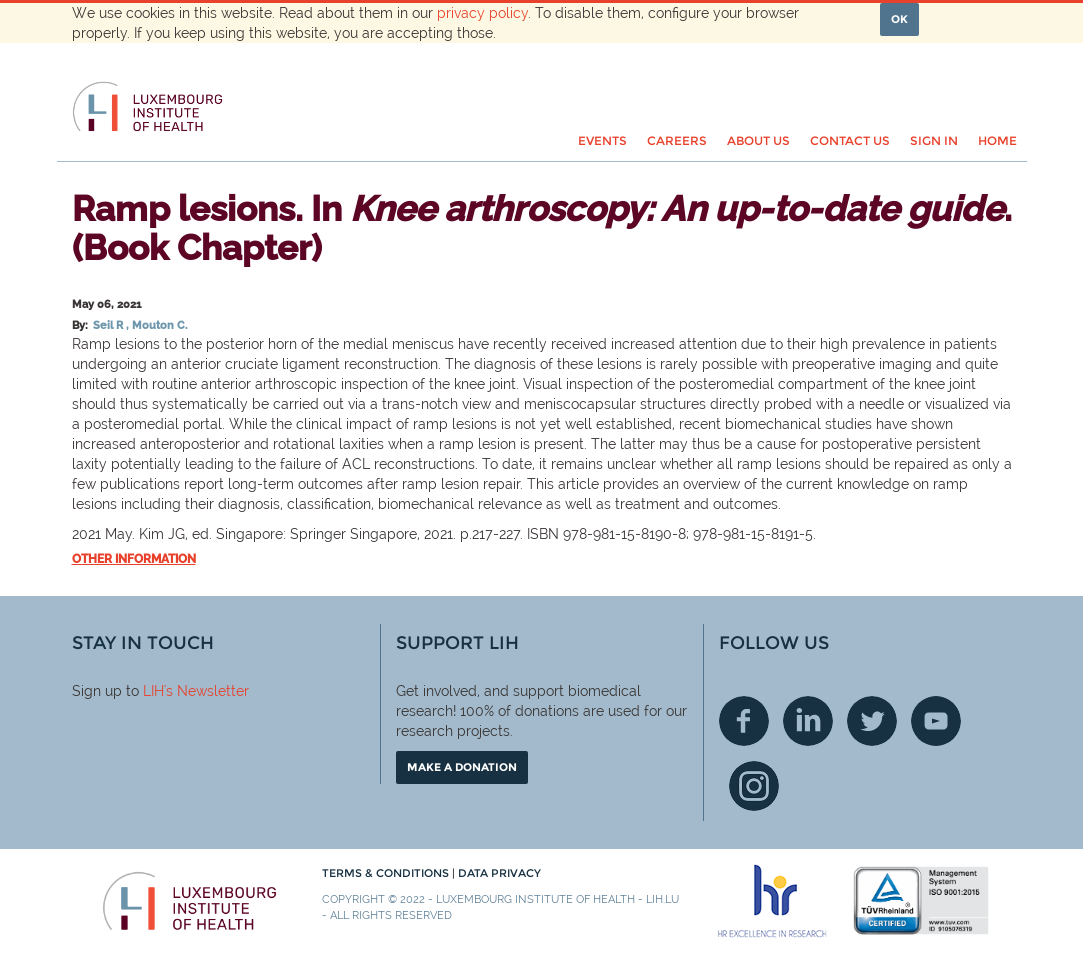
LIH (153, 691)
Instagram (754, 786)
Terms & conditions (387, 873)
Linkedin (808, 721)
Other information (134, 559)
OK (899, 19)
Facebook (744, 721)
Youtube (936, 721)
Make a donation (462, 767)
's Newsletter (206, 691)
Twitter (872, 721)
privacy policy (482, 13)
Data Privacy (499, 873)
